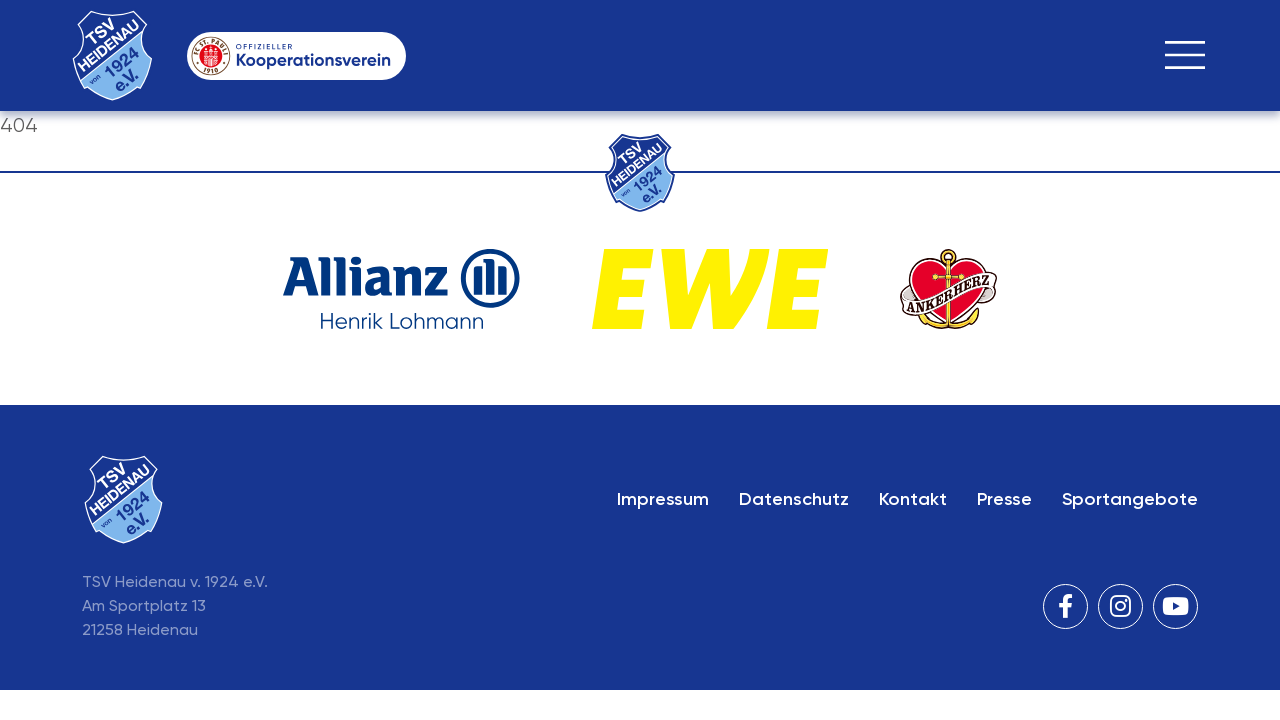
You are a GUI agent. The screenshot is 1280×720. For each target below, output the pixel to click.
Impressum (663, 499)
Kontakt (913, 499)
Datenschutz (794, 499)
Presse (1004, 499)
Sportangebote (1130, 499)
